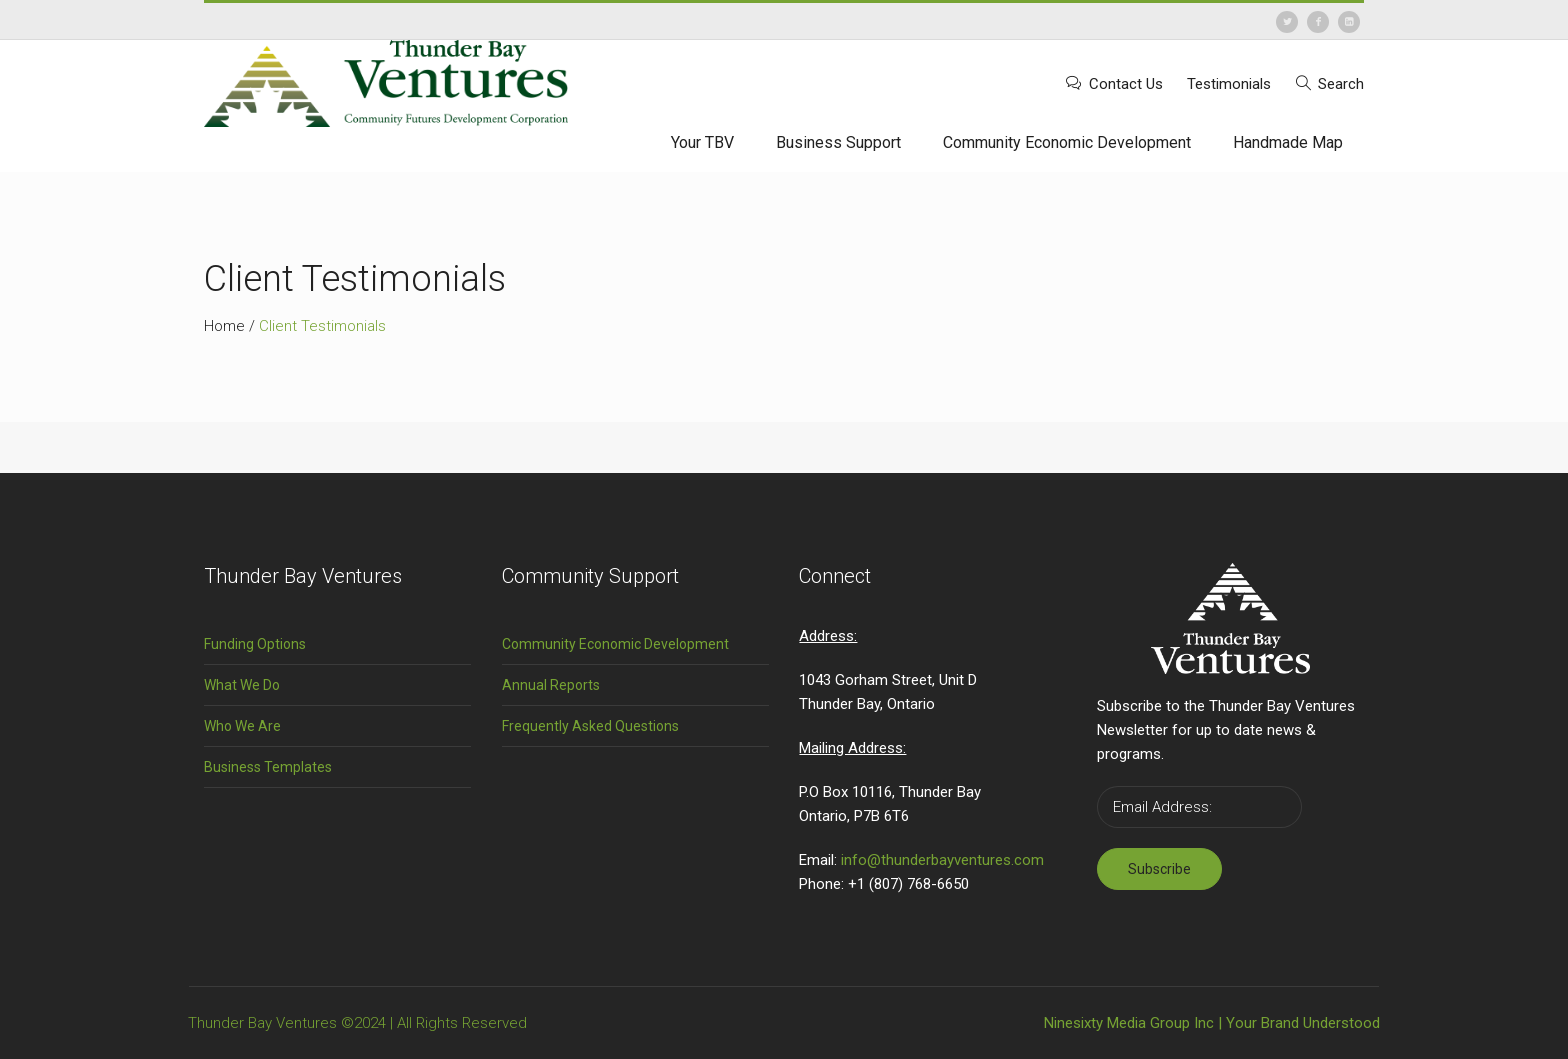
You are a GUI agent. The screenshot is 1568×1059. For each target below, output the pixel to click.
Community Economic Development (615, 644)
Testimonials (1229, 84)
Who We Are (242, 726)
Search (1341, 84)
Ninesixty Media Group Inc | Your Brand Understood (1212, 1023)
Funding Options (255, 644)
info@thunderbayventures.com (942, 860)
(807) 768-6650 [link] (919, 884)
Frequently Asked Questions (590, 726)
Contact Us (1126, 84)
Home (224, 326)
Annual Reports (551, 685)
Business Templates (268, 767)
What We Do (242, 685)
